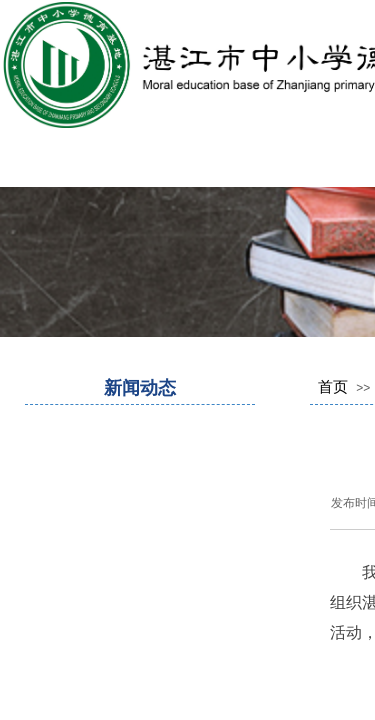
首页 (333, 386)
